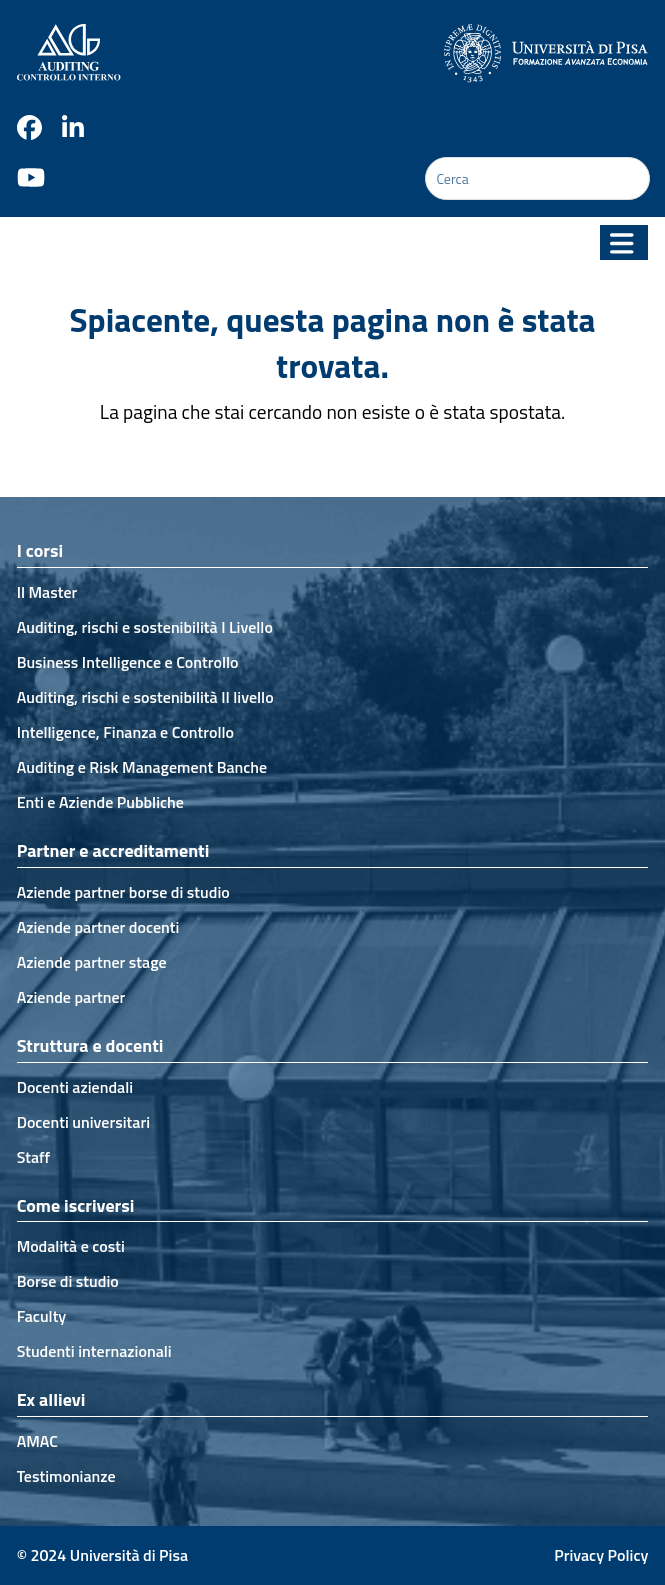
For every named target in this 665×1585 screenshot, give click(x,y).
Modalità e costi (71, 1246)
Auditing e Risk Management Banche (142, 767)
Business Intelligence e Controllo (128, 662)
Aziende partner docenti (98, 927)
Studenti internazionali (94, 1351)
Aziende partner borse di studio (123, 892)
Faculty (42, 1316)
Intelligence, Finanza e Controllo (125, 732)
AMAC (37, 1441)
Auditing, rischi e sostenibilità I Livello (145, 627)
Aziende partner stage (92, 962)
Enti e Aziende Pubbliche (100, 802)
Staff (34, 1157)
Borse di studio (68, 1281)
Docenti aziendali (75, 1087)
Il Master (47, 592)
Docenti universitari (83, 1122)
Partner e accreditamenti (113, 850)
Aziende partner (71, 997)
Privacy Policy (601, 1555)
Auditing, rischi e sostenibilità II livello (145, 697)
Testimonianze (66, 1476)
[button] (624, 242)
